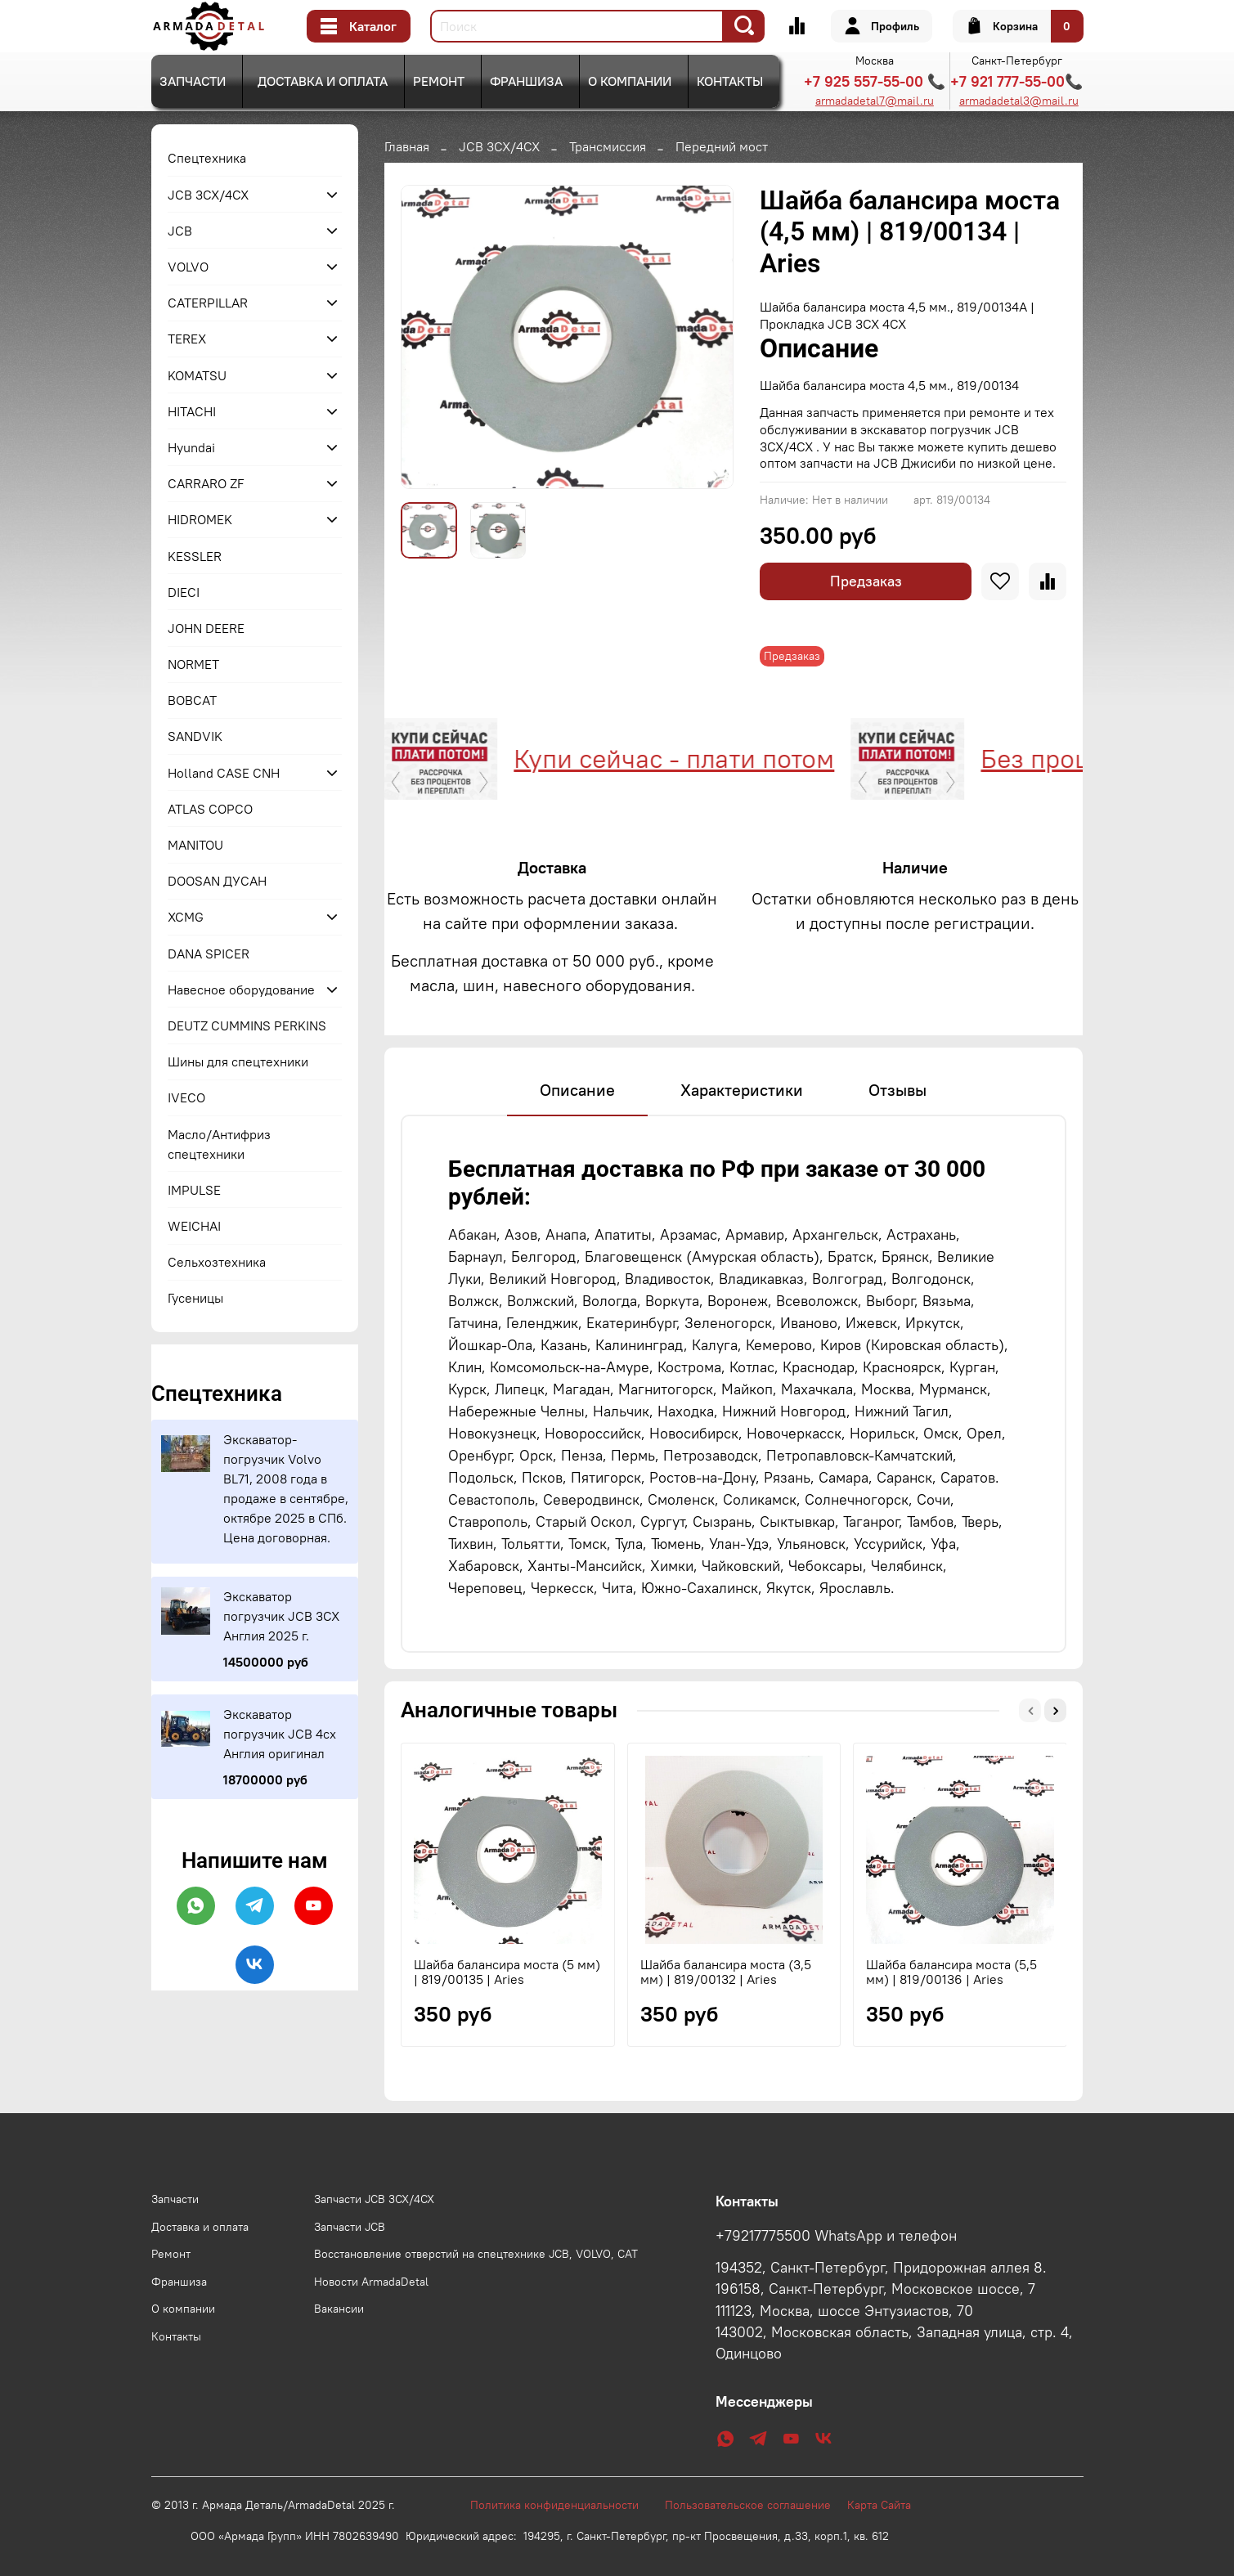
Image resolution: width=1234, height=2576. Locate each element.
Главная (406, 146)
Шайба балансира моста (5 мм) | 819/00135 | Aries (507, 1971)
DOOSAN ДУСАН (217, 881)
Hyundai (191, 447)
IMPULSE (194, 1190)
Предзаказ (866, 581)
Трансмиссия (607, 146)
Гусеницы (195, 1298)
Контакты (730, 81)
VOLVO (188, 266)
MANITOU (195, 845)
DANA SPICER (208, 953)
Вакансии (339, 2308)
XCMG (186, 917)
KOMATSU (197, 375)
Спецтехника (207, 158)
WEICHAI (194, 1226)
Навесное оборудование (241, 989)
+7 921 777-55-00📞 (1016, 81)
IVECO (186, 1097)
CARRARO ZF (206, 483)
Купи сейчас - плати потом (461, 758)
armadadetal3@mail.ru (1019, 100)
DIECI (184, 592)
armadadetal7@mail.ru (874, 100)
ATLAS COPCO (210, 809)
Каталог (359, 26)
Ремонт (438, 81)
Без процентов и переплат (926, 758)
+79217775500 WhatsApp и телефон (836, 2236)
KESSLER (195, 556)
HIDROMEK (200, 519)
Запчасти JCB (349, 2226)
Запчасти (192, 81)
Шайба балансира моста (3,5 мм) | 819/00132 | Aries (724, 1971)
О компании (629, 81)
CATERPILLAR (208, 302)
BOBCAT (192, 700)
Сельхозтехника (217, 1262)
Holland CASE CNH (224, 773)
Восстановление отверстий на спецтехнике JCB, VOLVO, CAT (476, 2253)
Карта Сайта (879, 2504)
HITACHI (192, 411)
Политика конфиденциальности (562, 2504)
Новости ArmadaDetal (371, 2281)
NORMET (193, 664)
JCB (180, 230)
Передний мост (721, 146)
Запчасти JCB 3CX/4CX (374, 2199)
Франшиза (526, 81)
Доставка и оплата (323, 81)
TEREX (187, 338)
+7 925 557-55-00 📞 (874, 81)
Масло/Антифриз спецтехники (219, 1144)
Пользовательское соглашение (756, 2504)
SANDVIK (195, 736)
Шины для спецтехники (238, 1061)
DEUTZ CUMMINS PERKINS (247, 1025)
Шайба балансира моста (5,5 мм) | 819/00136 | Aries (951, 1971)
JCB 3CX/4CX (499, 146)
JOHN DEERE (206, 628)
